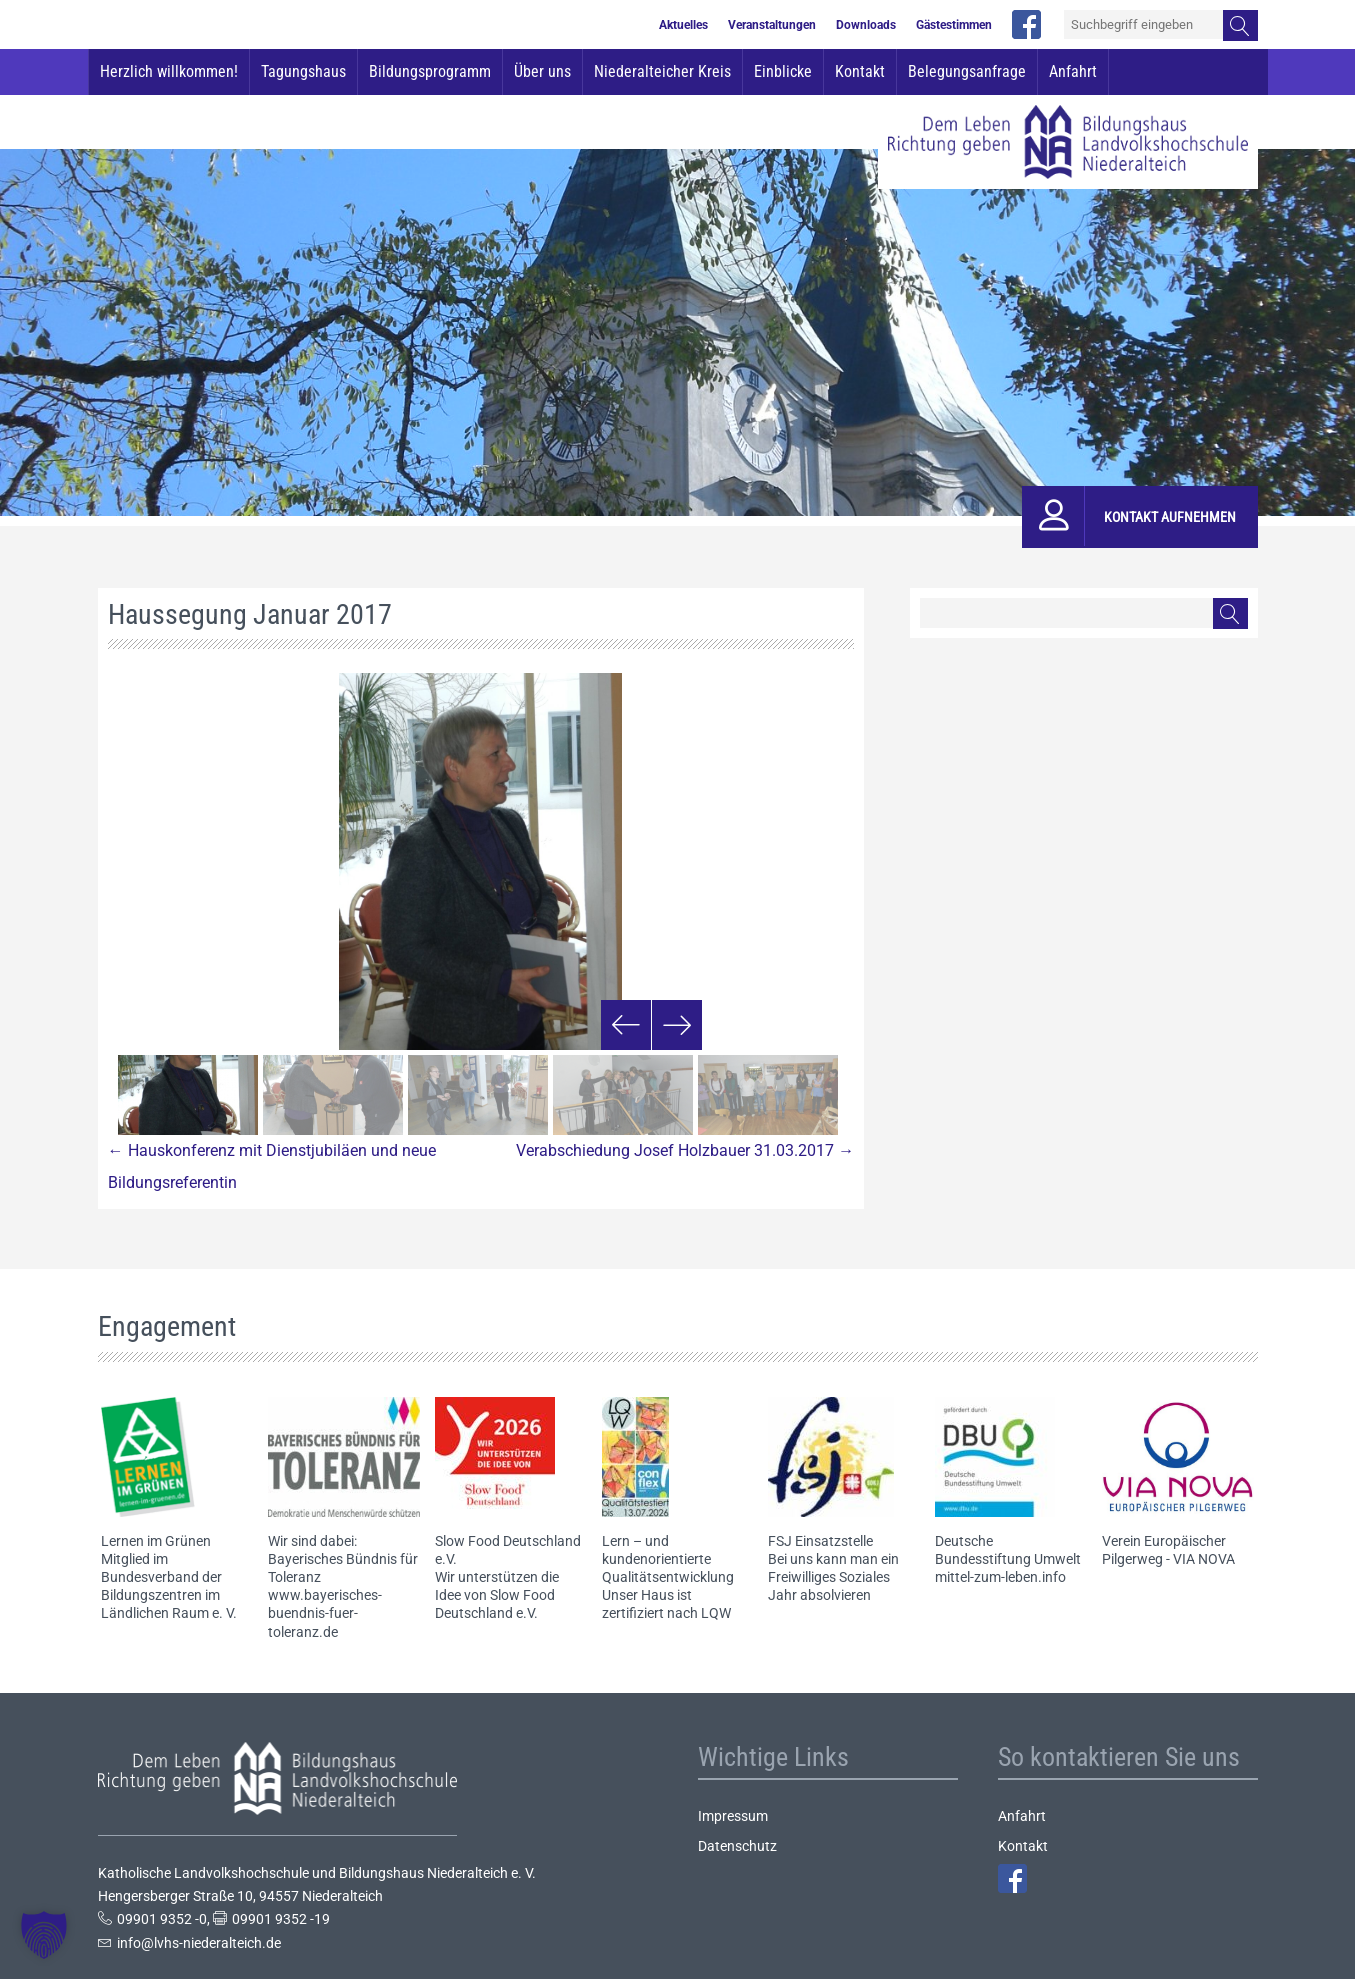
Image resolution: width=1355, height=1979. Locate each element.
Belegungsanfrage (967, 71)
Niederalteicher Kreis (662, 71)
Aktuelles (683, 25)
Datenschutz (737, 1846)
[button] (44, 1935)
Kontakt (860, 71)
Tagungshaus (303, 71)
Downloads (866, 25)
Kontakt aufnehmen (1170, 517)
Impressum (733, 1816)
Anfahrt (1073, 71)
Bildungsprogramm (430, 71)
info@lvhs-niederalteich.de (199, 1943)
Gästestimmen (954, 25)
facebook (1026, 24)
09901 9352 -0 (162, 1919)
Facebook (1012, 1878)
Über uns (542, 71)
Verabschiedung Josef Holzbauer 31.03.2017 (685, 1150)
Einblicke (783, 71)
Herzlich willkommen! (169, 71)
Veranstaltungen (772, 25)
